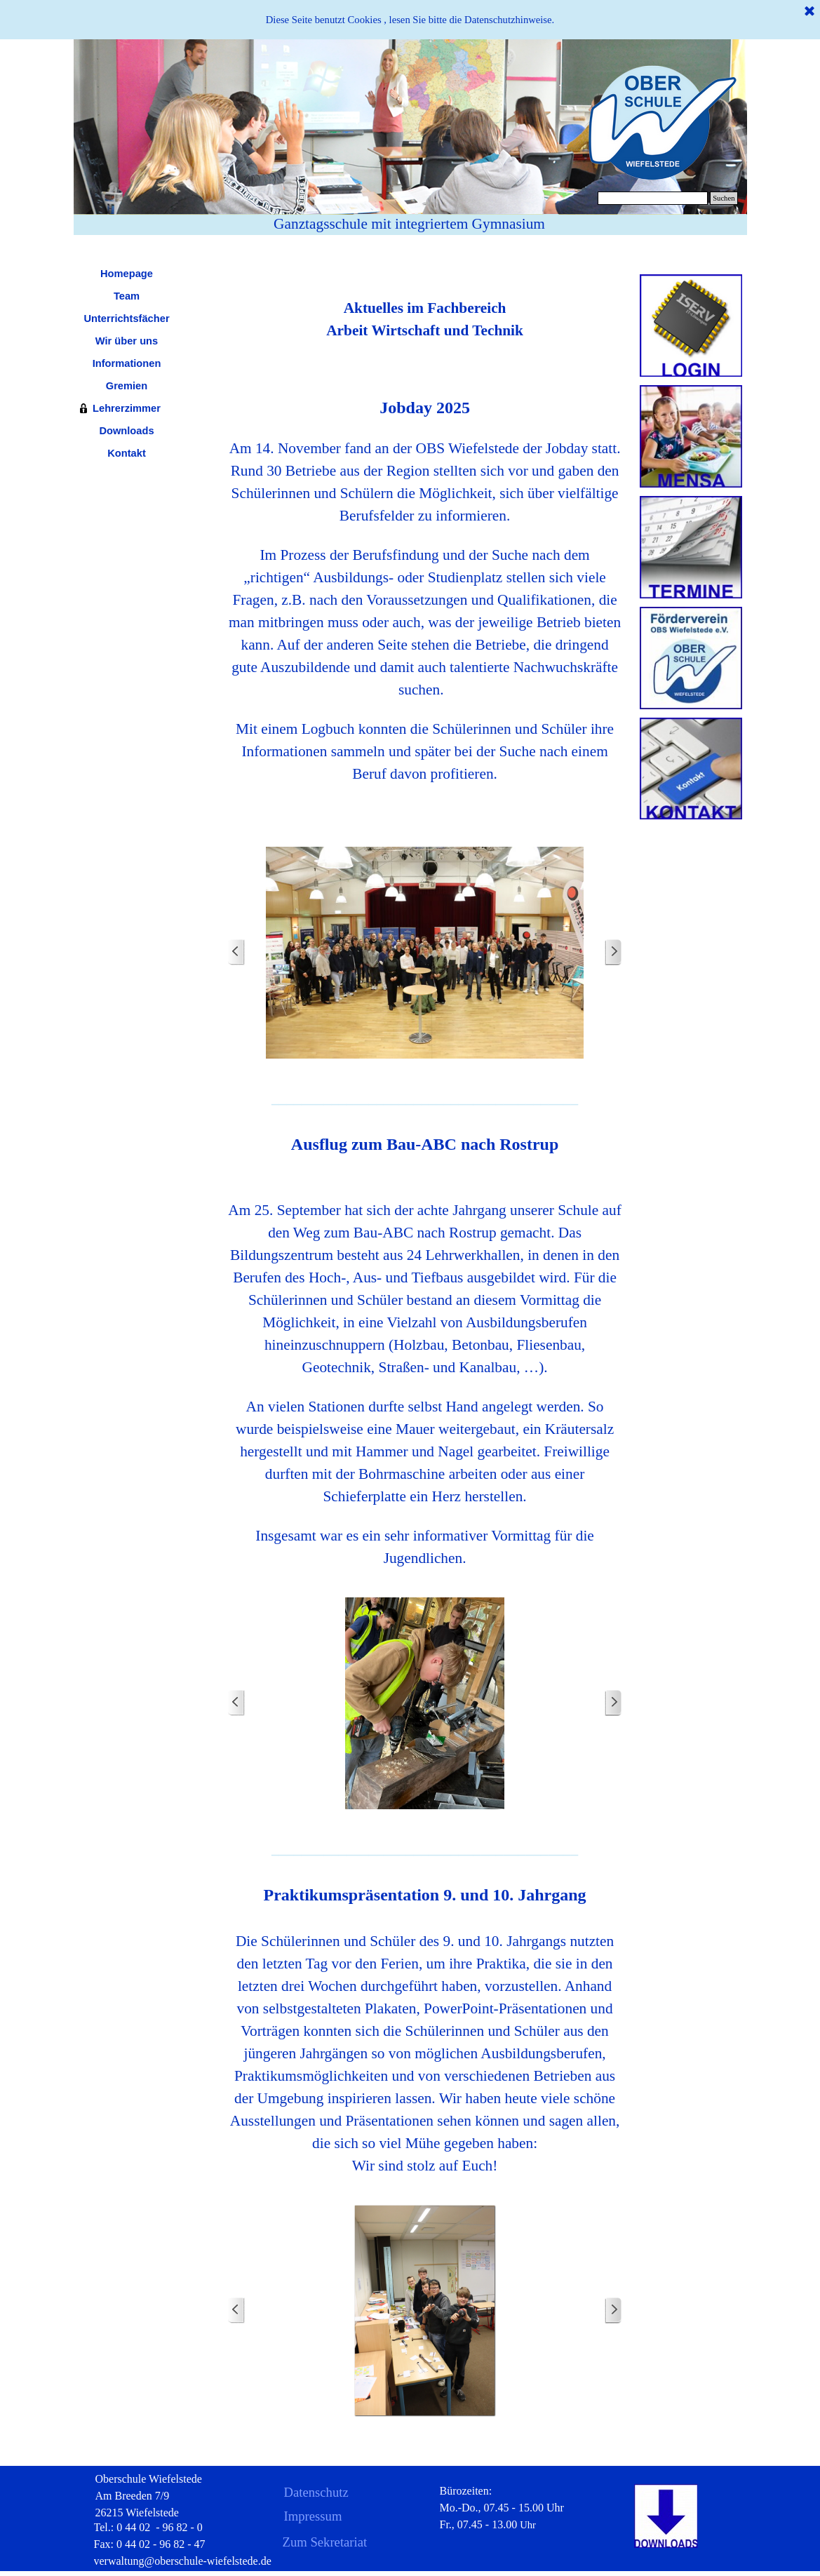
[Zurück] (236, 952)
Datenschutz (316, 2492)
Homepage (126, 273)
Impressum (313, 2516)
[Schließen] (809, 12)
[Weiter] (613, 952)
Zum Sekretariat (325, 2542)
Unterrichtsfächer (126, 318)
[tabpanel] (424, 308)
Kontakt (126, 453)
